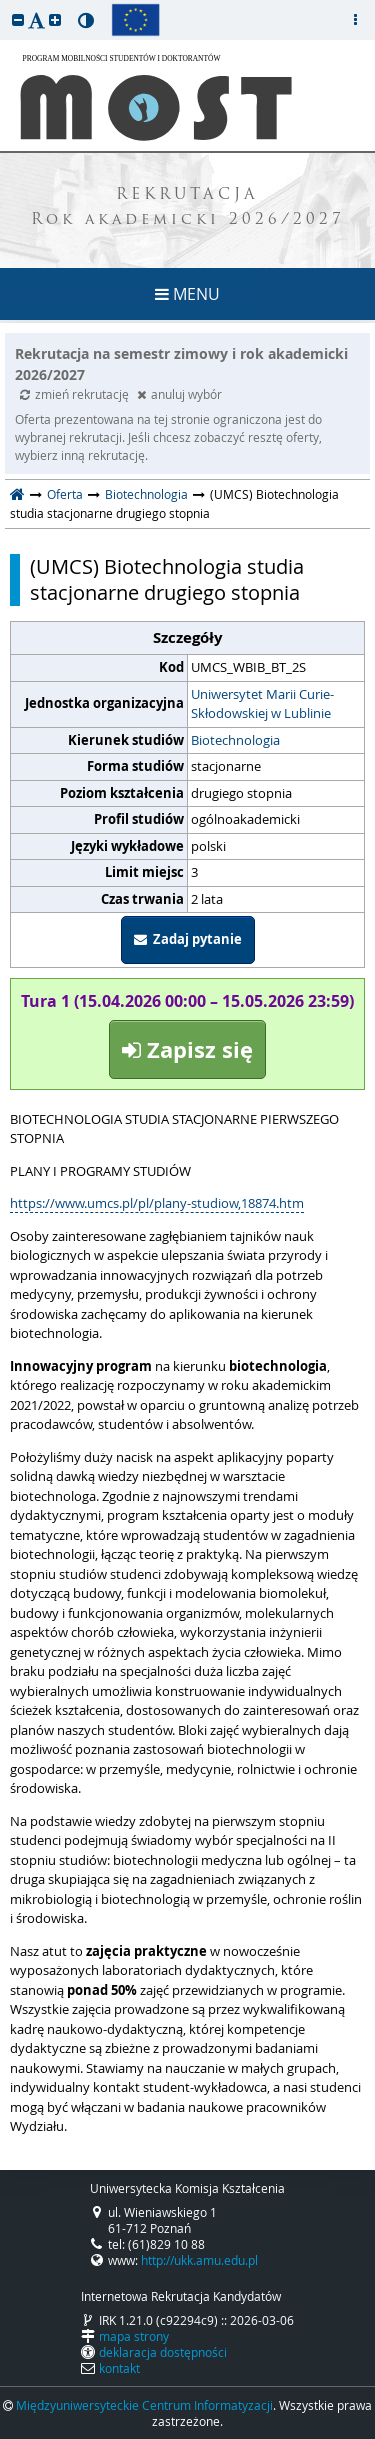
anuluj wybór (179, 394)
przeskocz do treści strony (5, 5)
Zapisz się (187, 1049)
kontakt (119, 2368)
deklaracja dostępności (163, 2352)
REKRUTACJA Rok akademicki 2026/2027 (188, 208)
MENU (187, 294)
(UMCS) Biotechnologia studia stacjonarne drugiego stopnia (167, 580)
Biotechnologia (146, 494)
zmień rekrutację (76, 394)
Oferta (65, 494)
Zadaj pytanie (188, 939)
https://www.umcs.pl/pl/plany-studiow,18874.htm (157, 1203)
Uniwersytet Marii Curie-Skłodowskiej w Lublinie (262, 704)
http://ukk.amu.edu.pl (199, 2260)
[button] (18, 19)
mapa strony (134, 2336)
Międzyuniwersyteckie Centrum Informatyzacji (144, 2405)
